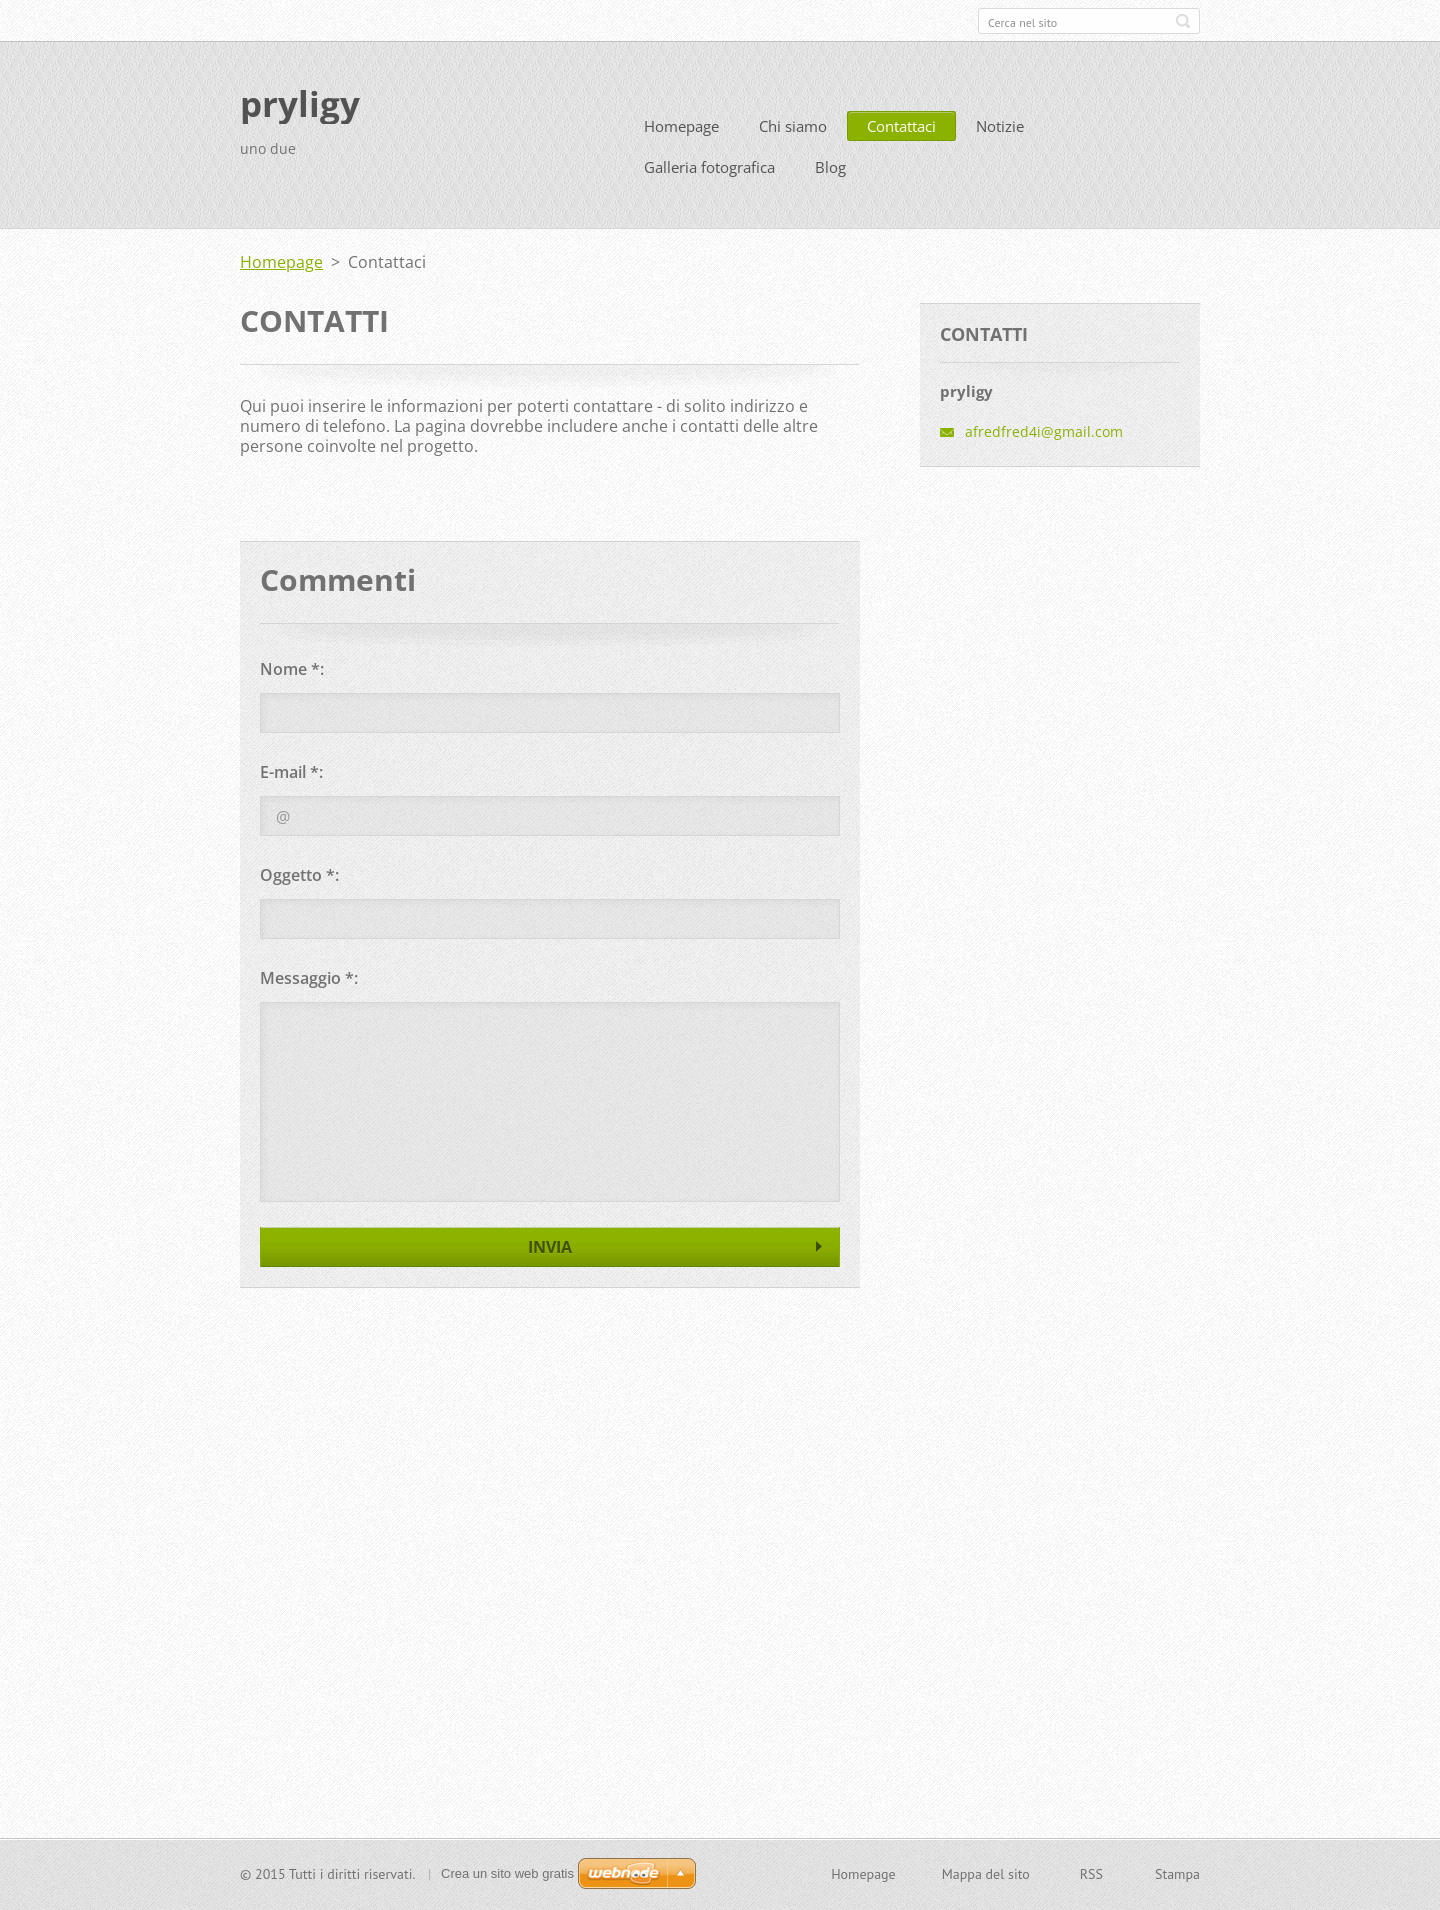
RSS (1091, 1874)
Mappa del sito (986, 1874)
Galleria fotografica (709, 167)
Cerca (1183, 21)
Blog (830, 167)
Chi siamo (793, 126)
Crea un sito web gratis (507, 1873)
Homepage (681, 126)
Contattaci (901, 126)
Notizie (1000, 126)
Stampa (1177, 1874)
